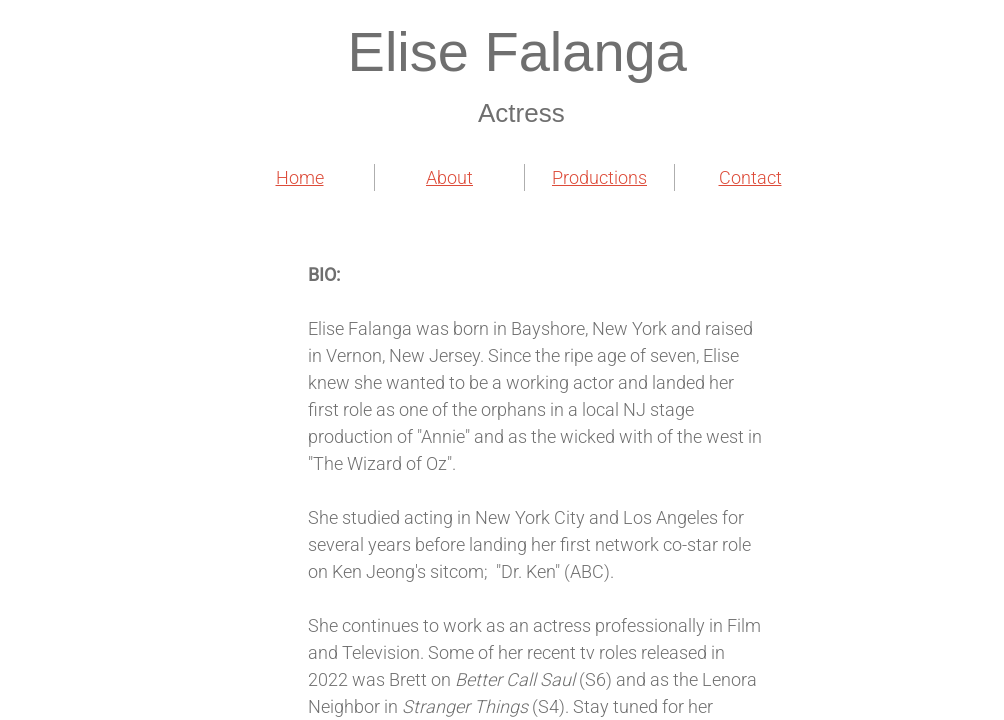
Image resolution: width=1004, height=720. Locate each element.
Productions (599, 177)
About (449, 177)
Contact (750, 177)
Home (300, 177)
